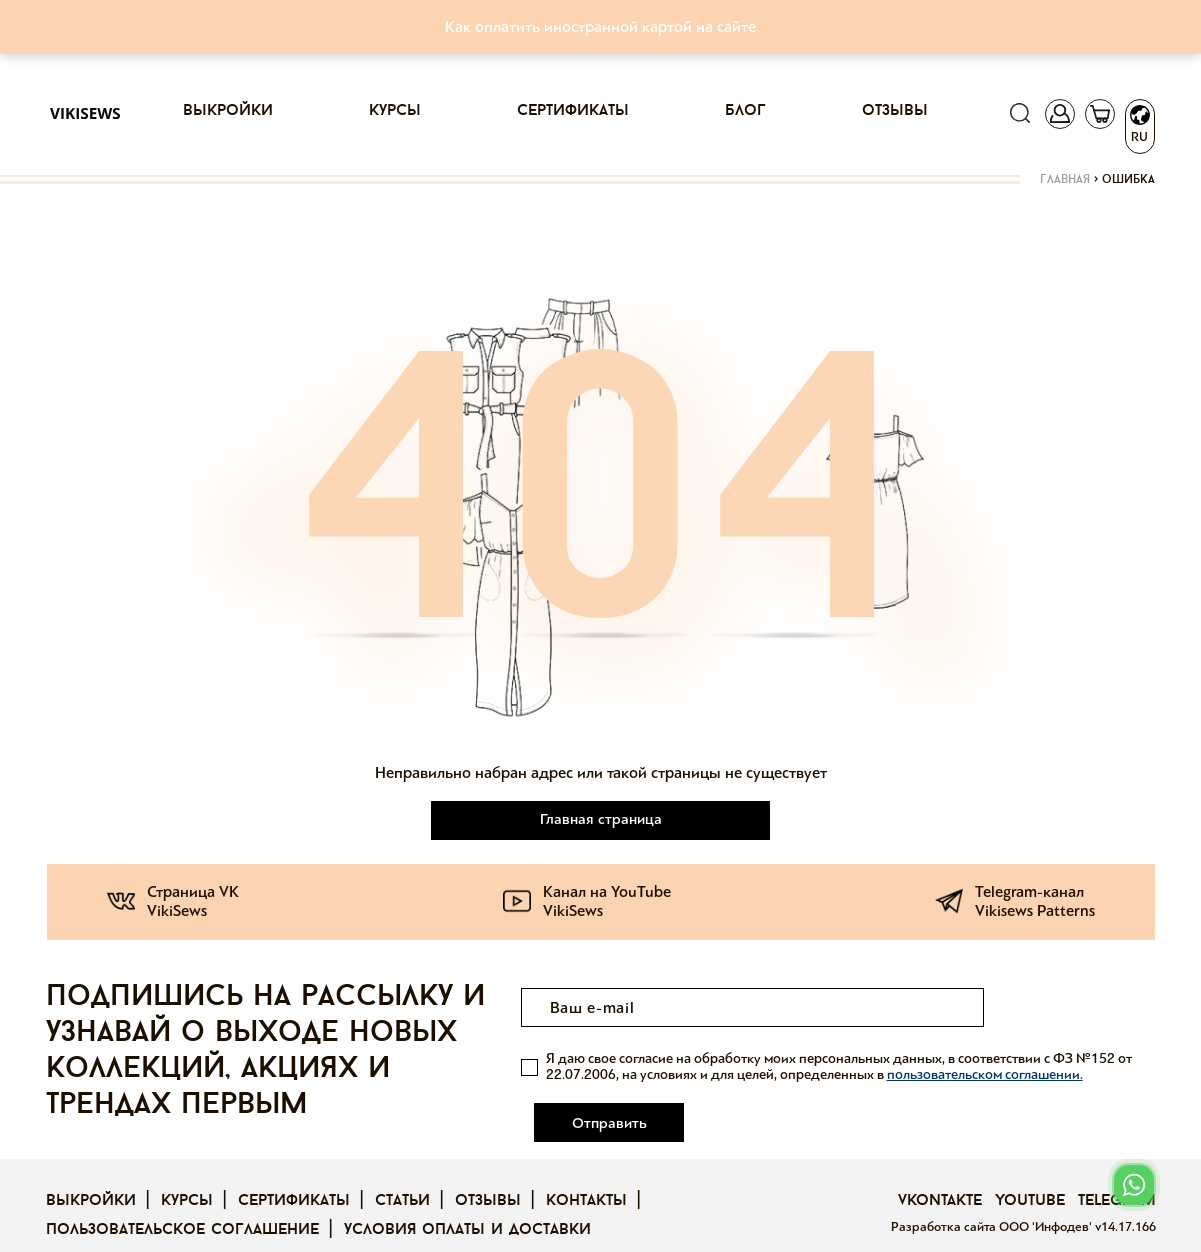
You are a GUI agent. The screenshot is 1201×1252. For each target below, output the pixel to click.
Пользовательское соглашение (182, 1203)
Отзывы (895, 111)
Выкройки (228, 111)
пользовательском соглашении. (985, 1074)
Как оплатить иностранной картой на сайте (600, 26)
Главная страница (601, 819)
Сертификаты (573, 111)
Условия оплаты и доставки (467, 1203)
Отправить (1075, 1008)
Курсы (395, 111)
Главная (1065, 180)
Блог (745, 111)
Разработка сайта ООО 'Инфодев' (993, 1200)
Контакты (586, 1174)
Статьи (402, 1174)
